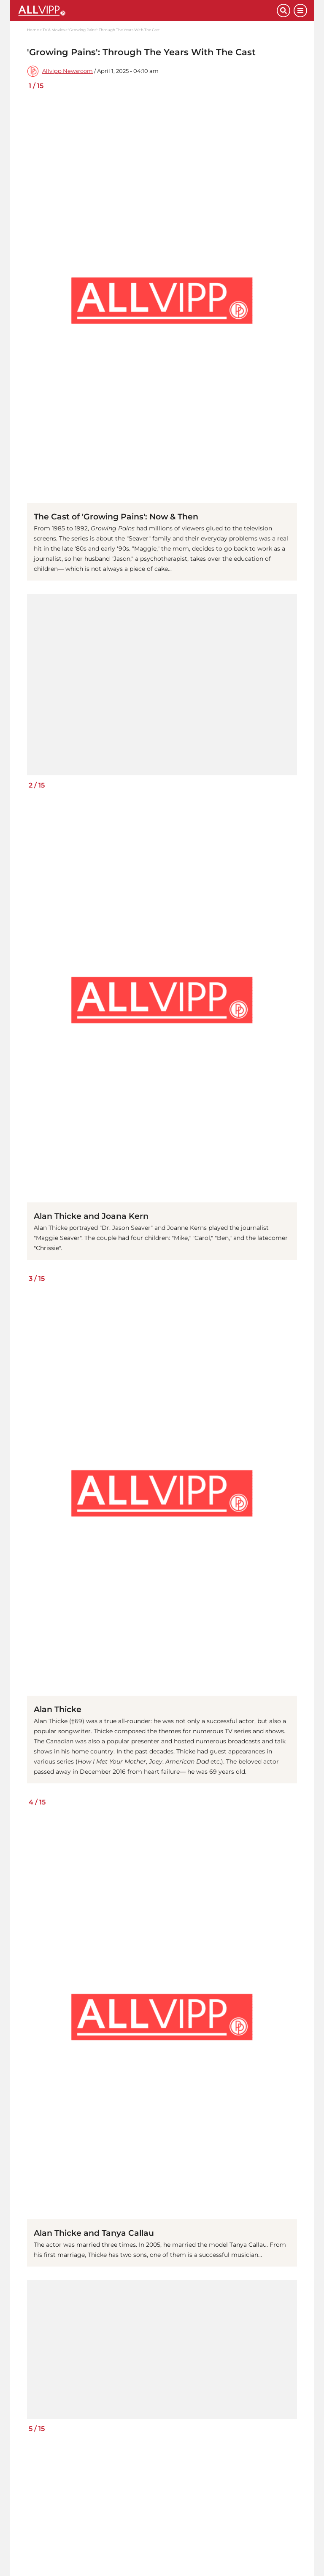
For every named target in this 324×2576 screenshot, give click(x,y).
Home (33, 29)
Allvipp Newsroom (67, 71)
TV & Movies (54, 29)
